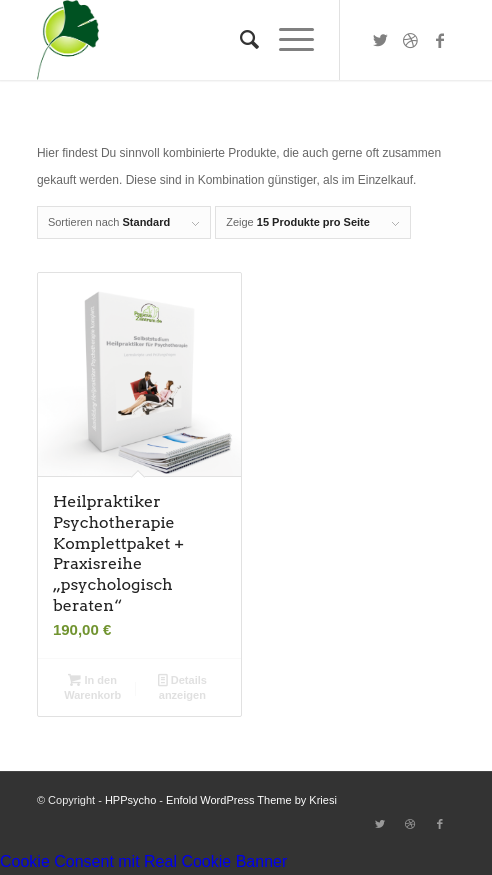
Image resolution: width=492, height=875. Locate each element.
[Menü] (286, 40)
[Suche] (239, 40)
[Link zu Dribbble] (410, 40)
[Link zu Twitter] (380, 40)
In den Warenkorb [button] (92, 686)
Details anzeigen (182, 686)
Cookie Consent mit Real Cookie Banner (143, 861)
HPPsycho (130, 800)
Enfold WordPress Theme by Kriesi (251, 800)
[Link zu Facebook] (440, 40)
